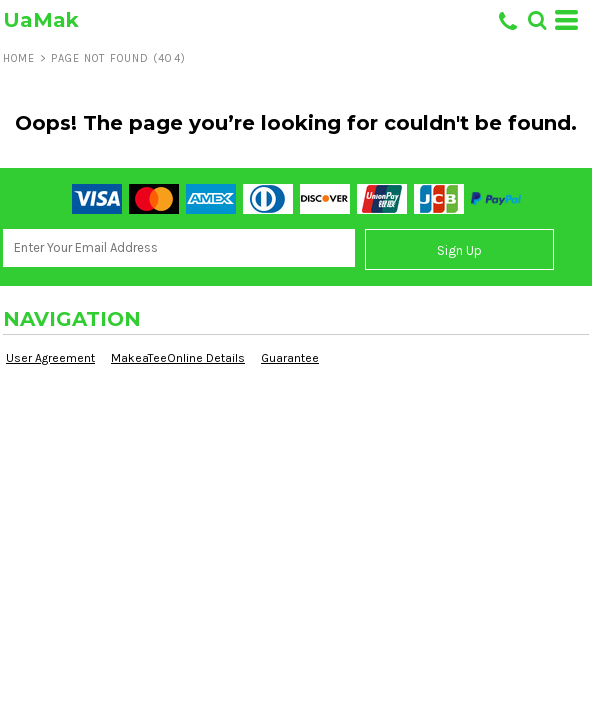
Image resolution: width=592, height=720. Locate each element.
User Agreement (50, 358)
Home (19, 58)
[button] (537, 20)
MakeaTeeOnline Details (178, 358)
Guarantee (290, 358)
